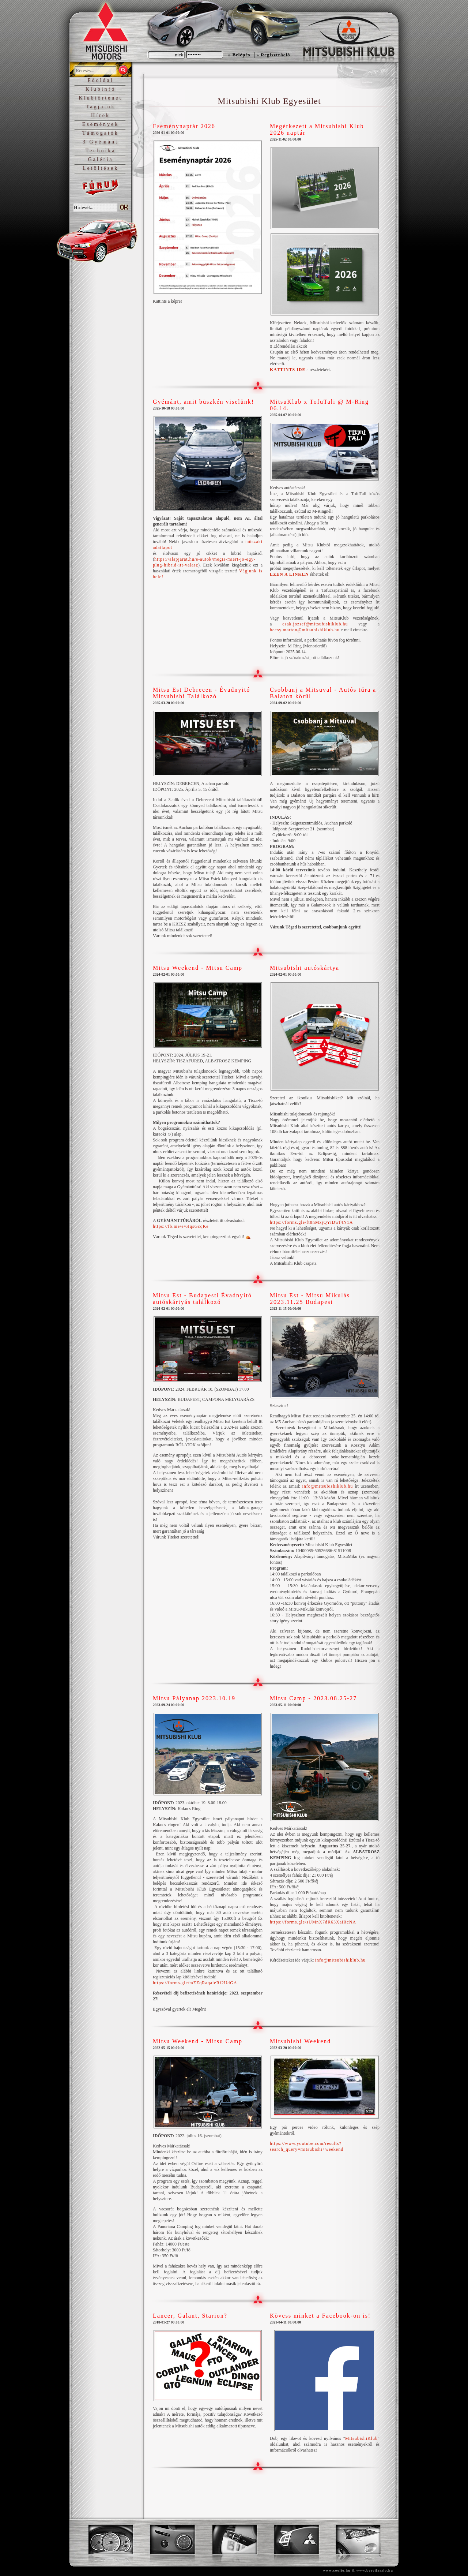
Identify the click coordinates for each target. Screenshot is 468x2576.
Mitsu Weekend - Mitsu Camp (197, 968)
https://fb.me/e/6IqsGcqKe (181, 1226)
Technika (100, 150)
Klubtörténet (100, 98)
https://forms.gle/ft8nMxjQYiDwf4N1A (311, 1222)
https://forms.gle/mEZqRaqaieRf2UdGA (195, 1982)
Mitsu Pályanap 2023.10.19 (194, 1698)
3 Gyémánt (100, 142)
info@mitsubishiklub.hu (327, 1486)
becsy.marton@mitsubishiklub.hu (305, 629)
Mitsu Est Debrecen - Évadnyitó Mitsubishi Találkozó (201, 693)
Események (100, 124)
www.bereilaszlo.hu (374, 2570)
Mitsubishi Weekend (300, 2041)
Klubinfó (101, 89)
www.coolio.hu (336, 2570)
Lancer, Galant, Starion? (190, 2316)
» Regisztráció (273, 54)
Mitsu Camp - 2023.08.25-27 (313, 1698)
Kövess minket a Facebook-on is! (320, 2316)
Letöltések (100, 168)
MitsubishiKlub (361, 2438)
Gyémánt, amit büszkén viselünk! (203, 402)
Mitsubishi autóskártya (304, 968)
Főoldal (101, 80)
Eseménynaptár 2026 (184, 126)
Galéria (100, 159)
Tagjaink (101, 106)
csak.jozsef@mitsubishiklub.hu (315, 624)
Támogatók (100, 133)
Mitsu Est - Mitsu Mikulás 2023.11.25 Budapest (310, 1298)
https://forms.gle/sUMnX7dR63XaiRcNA (313, 1922)
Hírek (100, 115)
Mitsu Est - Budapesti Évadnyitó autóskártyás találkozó (202, 1298)
